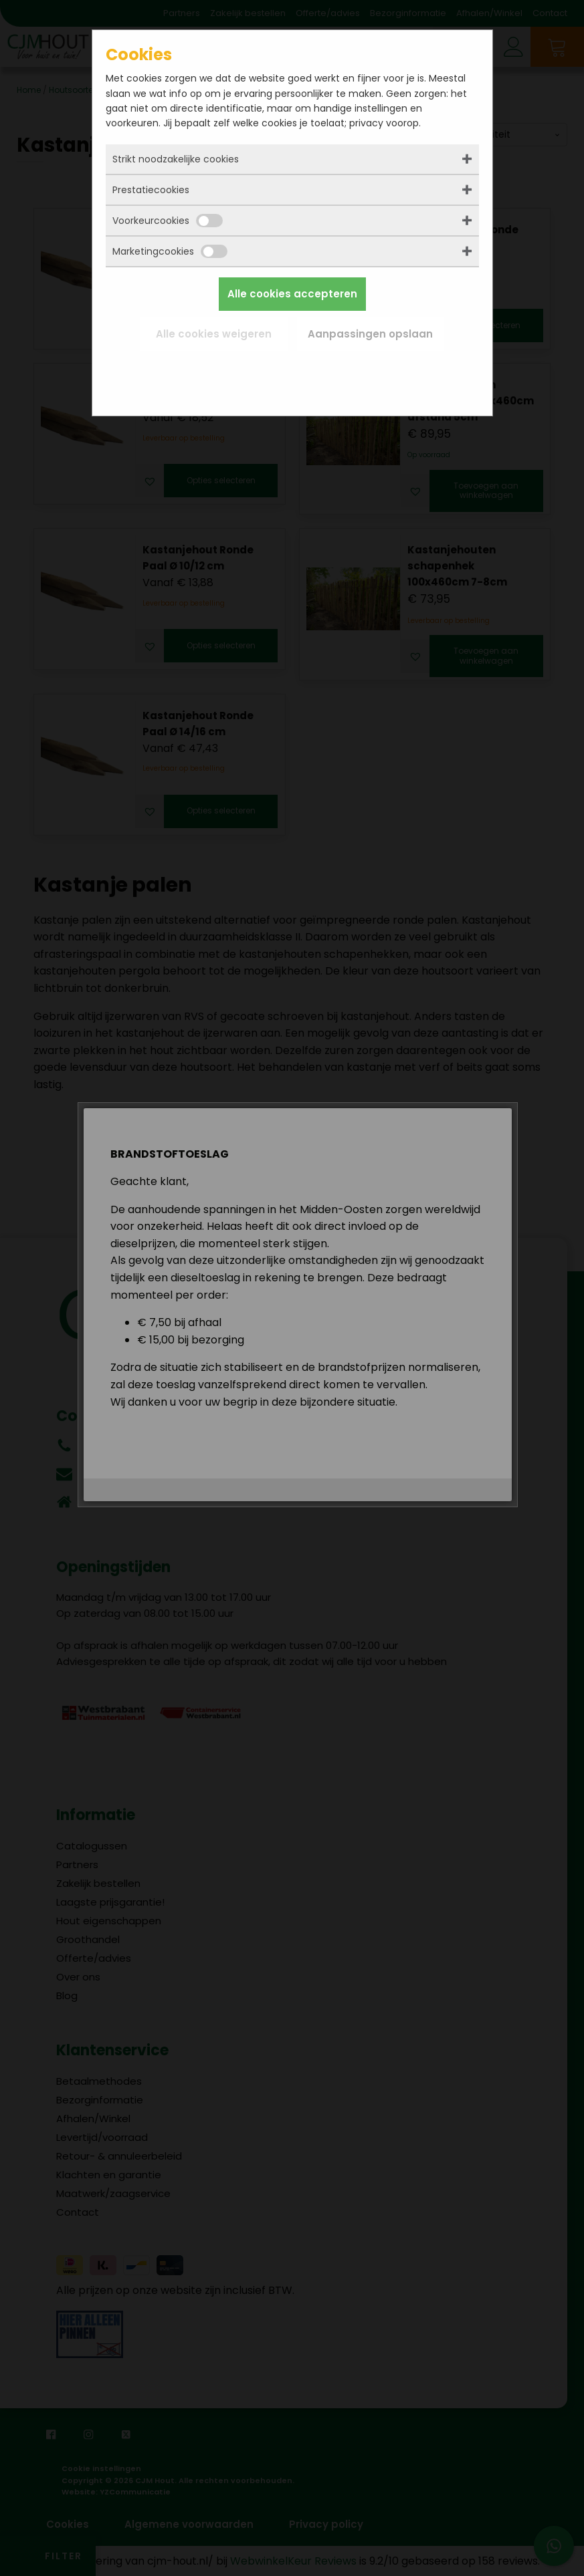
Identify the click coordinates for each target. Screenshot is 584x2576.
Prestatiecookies (150, 190)
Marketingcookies (169, 251)
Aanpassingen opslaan (370, 334)
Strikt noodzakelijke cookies (175, 159)
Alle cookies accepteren (292, 294)
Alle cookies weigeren (214, 334)
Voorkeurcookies (167, 220)
